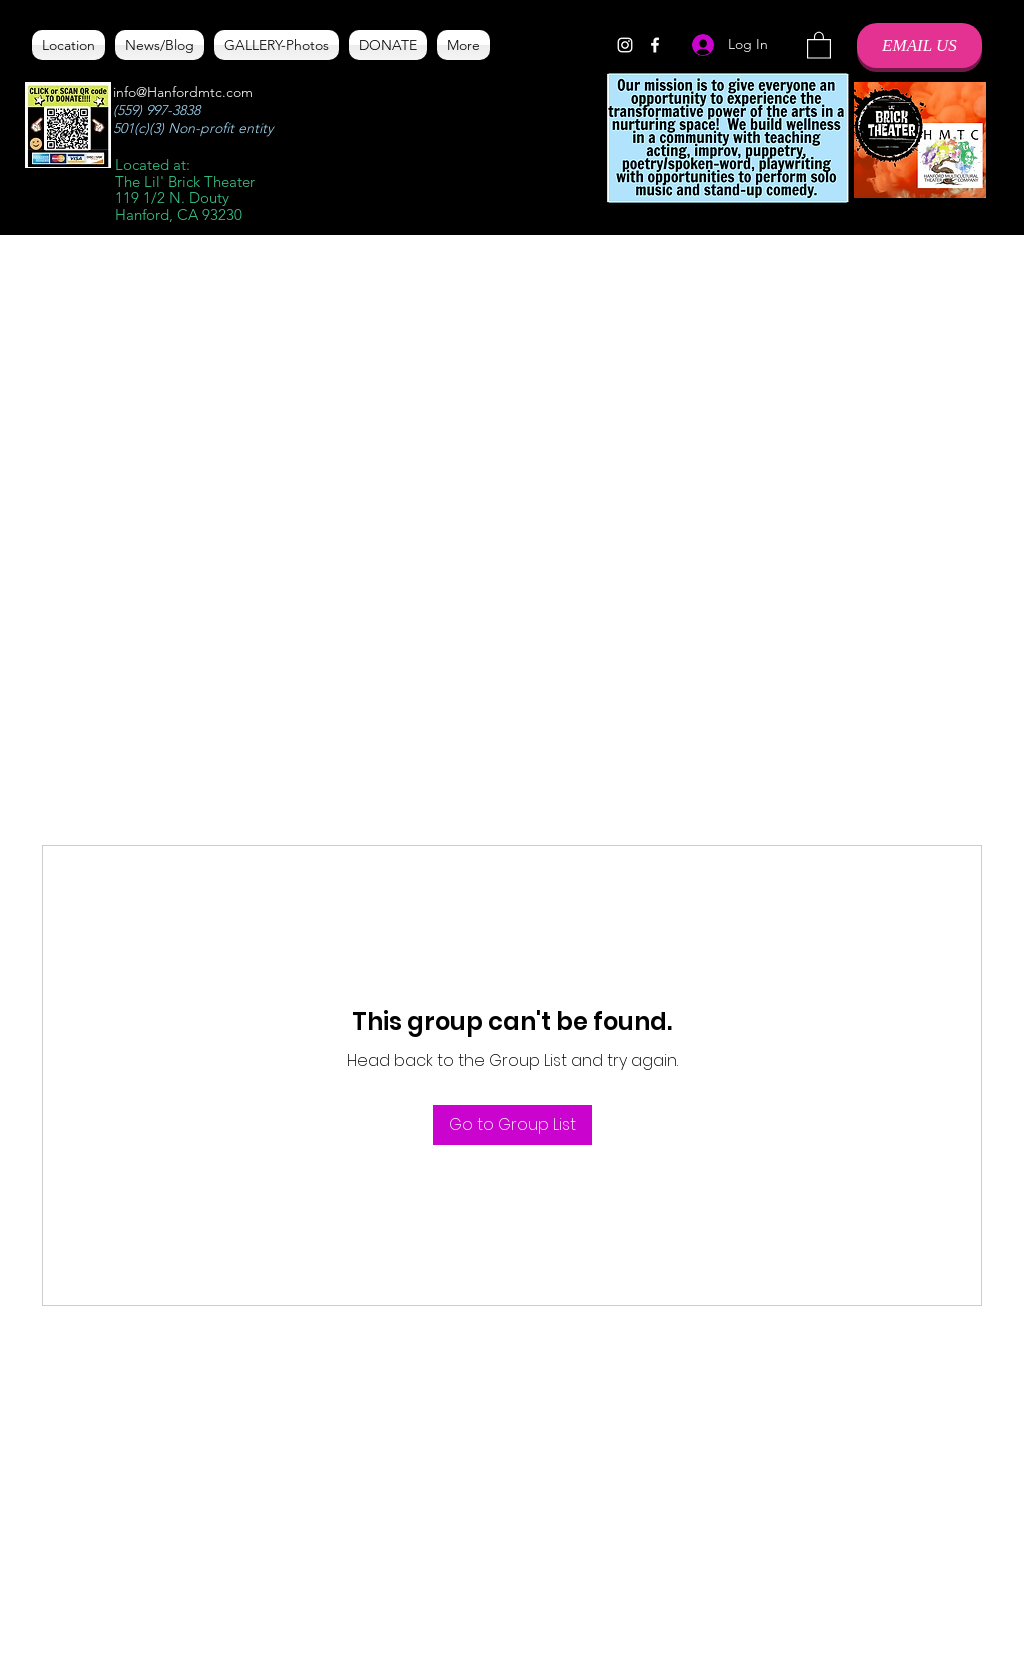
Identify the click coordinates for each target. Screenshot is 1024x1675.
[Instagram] (625, 45)
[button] (819, 44)
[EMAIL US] (919, 45)
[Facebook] (655, 45)
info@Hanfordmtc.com (183, 92)
